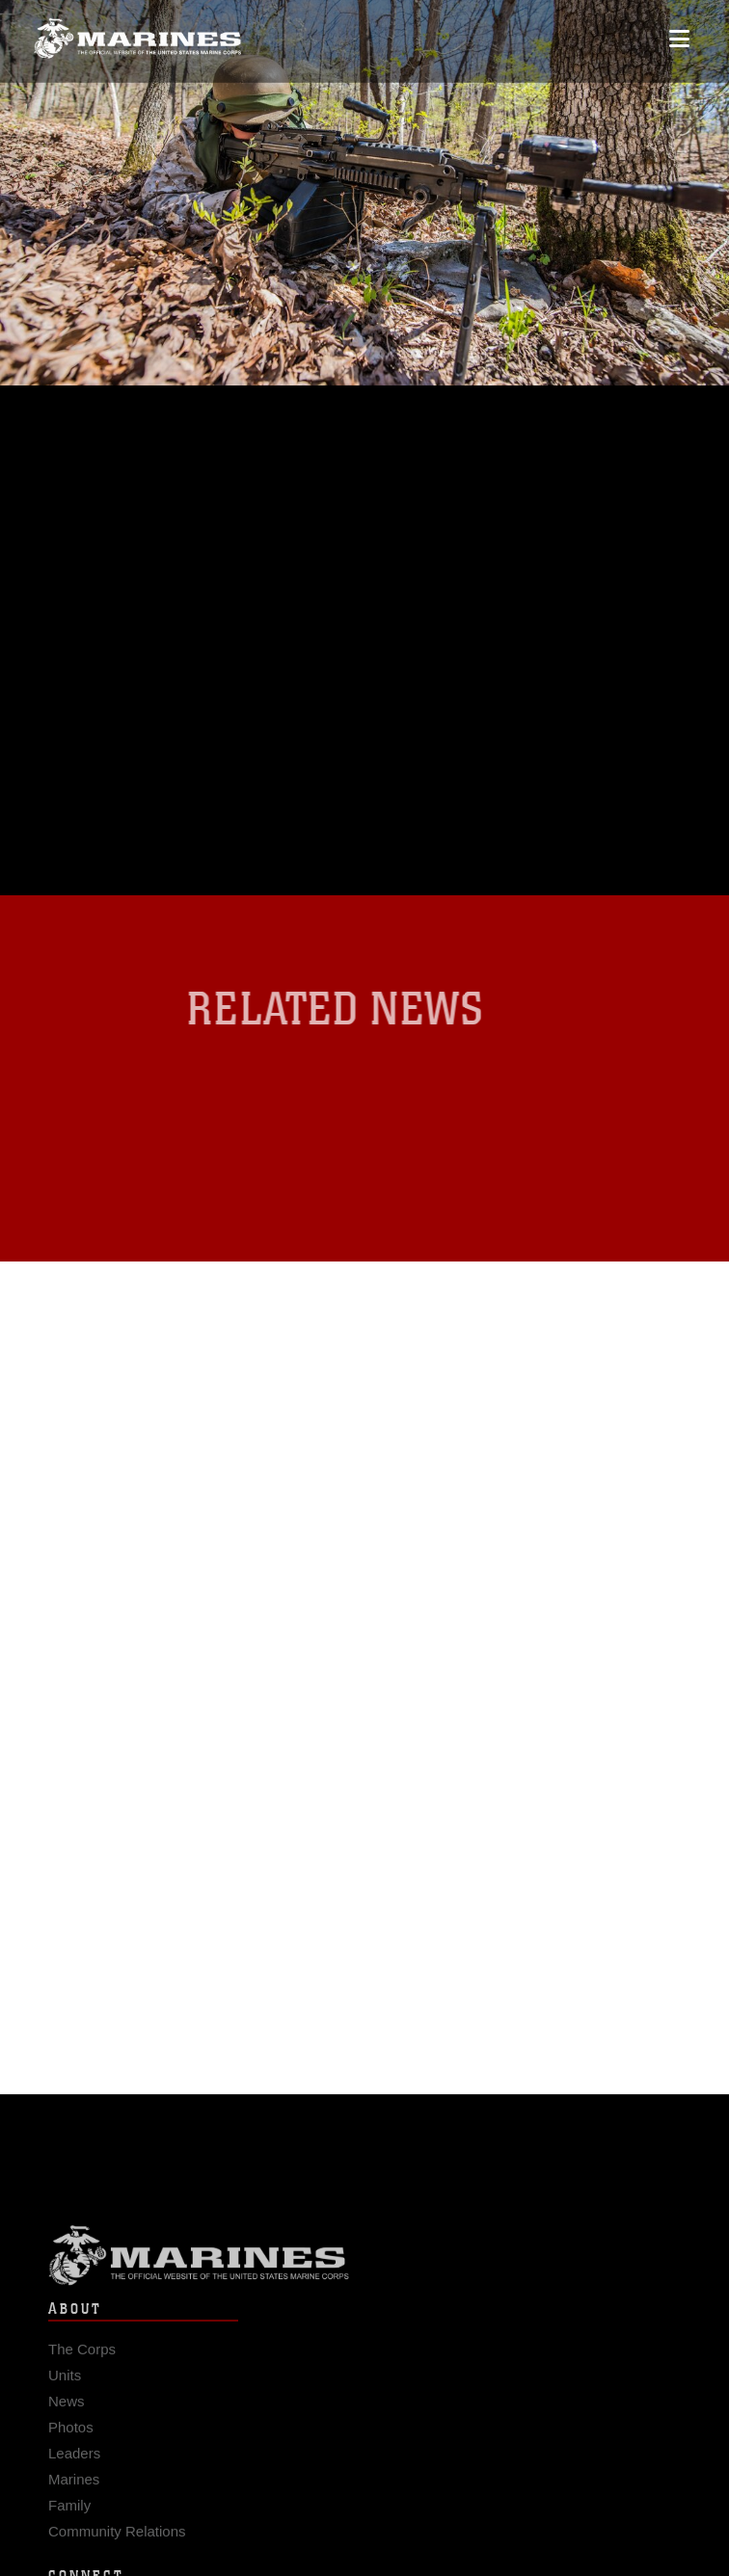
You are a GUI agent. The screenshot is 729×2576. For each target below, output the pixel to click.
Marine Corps (364, 2261)
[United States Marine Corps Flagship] (137, 34)
